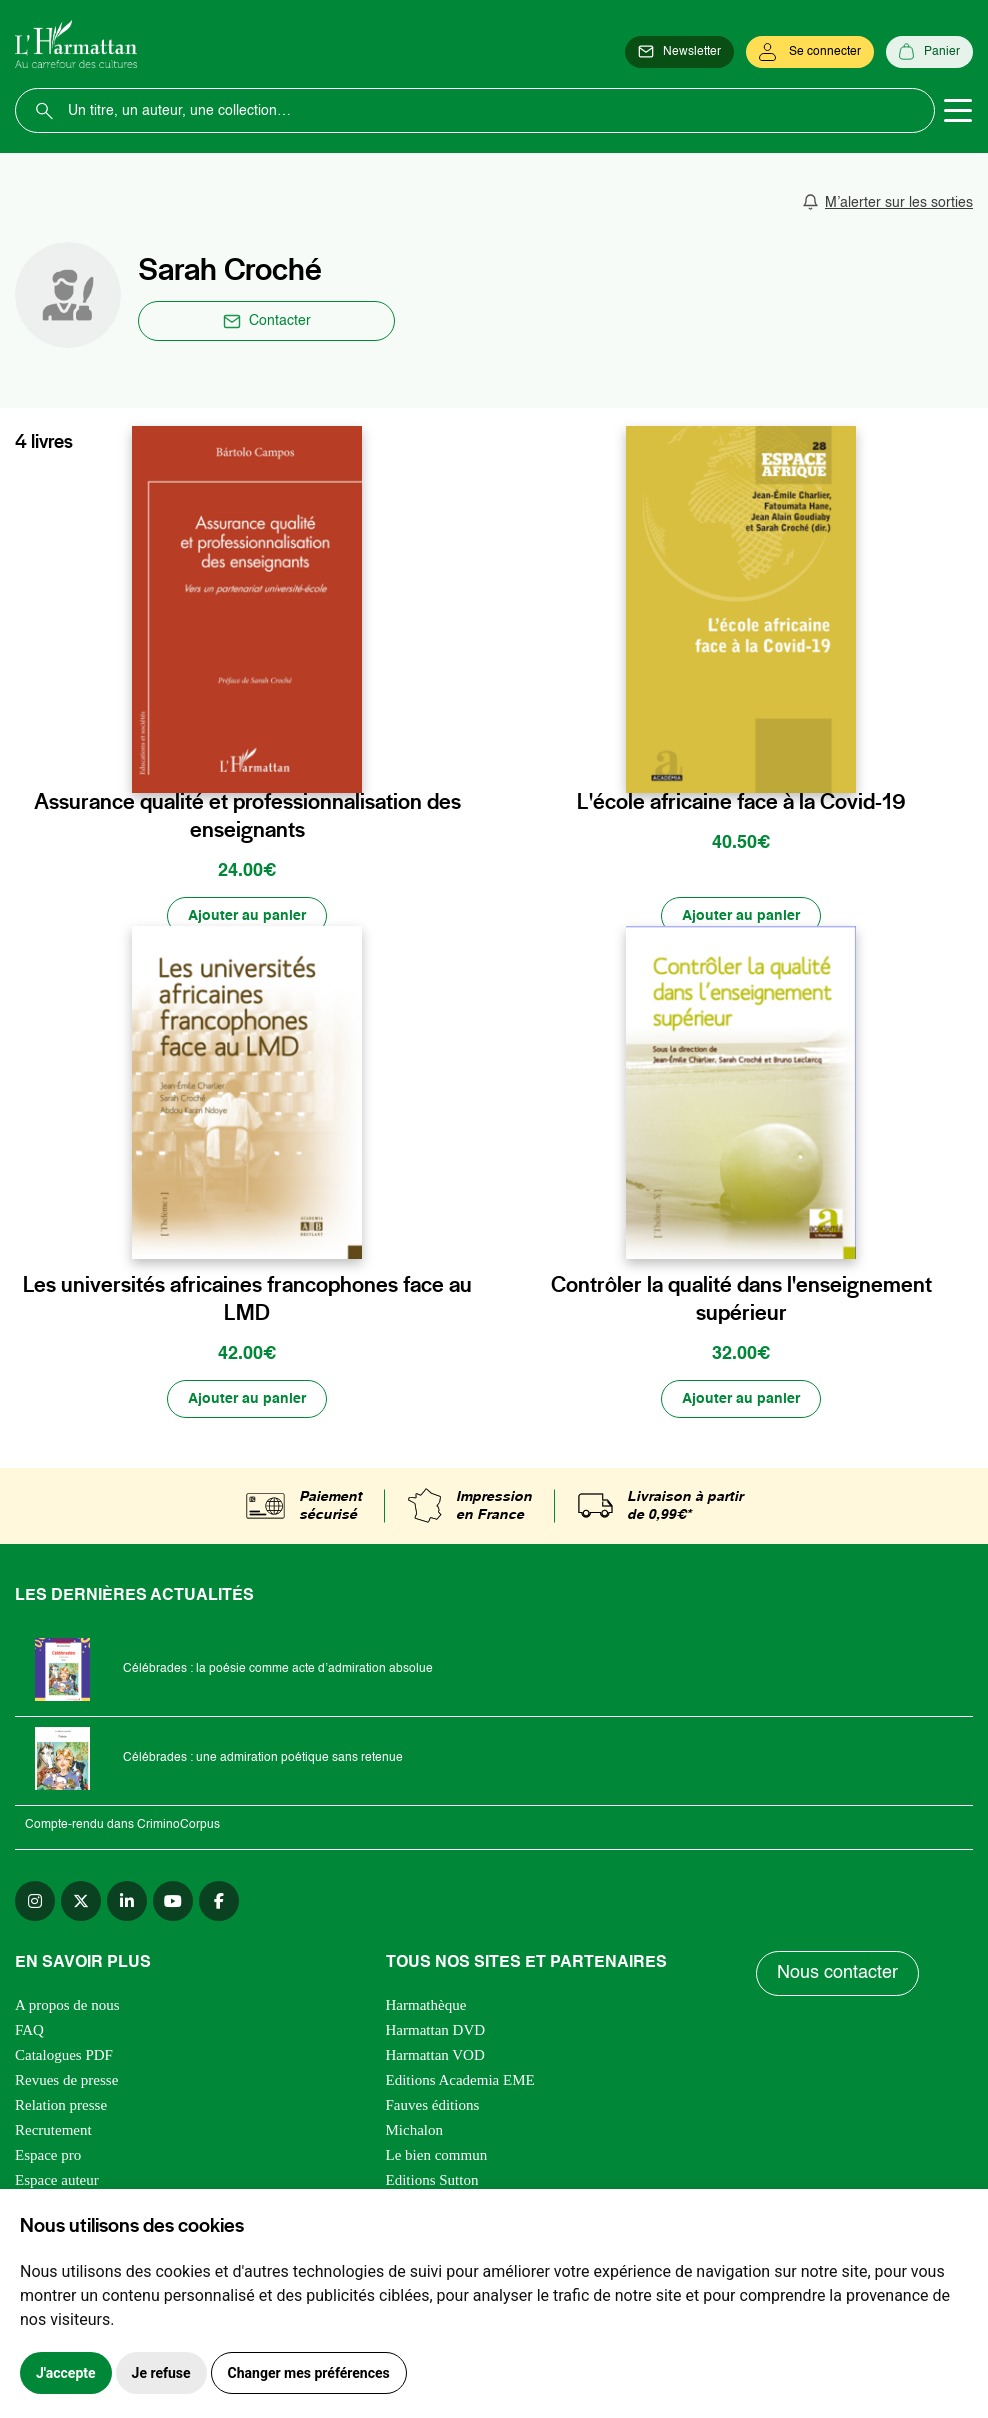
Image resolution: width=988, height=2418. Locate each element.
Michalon (415, 2130)
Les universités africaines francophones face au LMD (247, 1298)
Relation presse (61, 2105)
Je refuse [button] (161, 2373)
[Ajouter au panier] (247, 916)
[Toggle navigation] (958, 111)
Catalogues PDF (64, 2055)
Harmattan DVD (436, 2030)
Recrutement (53, 2130)
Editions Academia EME (460, 2080)
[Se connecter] (810, 52)
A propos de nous (67, 2005)
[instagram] (35, 1901)
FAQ (29, 2030)
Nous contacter (837, 1974)
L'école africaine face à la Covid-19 (741, 801)
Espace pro (48, 2155)
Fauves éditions (433, 2105)
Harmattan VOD (435, 2055)
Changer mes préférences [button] (309, 2373)
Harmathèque (426, 2005)
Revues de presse (66, 2080)
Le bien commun (437, 2155)
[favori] (349, 759)
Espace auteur (57, 2180)
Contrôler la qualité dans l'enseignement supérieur (741, 1298)
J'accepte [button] (66, 2373)
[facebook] (219, 1901)
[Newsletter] (679, 52)
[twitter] (81, 1901)
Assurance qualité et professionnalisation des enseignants (247, 815)
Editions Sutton (432, 2180)
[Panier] (929, 52)
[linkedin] (127, 1901)
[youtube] (173, 1901)
